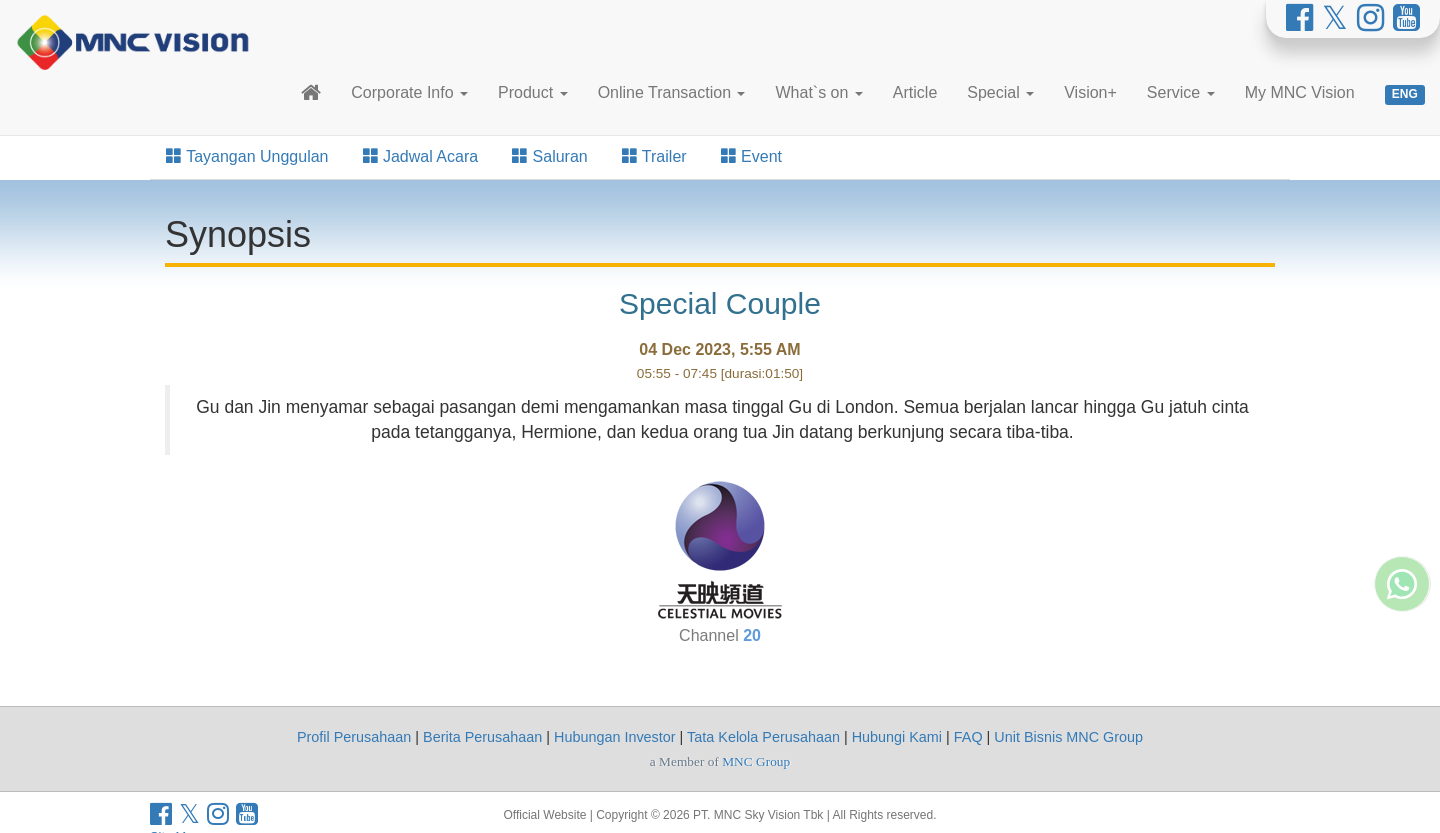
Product (533, 92)
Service (1181, 92)
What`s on (818, 92)
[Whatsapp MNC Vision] (1402, 530)
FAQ (968, 737)
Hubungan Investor (615, 737)
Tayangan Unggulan (247, 156)
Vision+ (1090, 92)
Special (1000, 92)
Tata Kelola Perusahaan (763, 737)
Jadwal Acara (421, 156)
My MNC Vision (1300, 92)
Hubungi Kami (897, 737)
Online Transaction (672, 92)
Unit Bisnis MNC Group (1068, 737)
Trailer (654, 156)
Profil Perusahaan (354, 737)
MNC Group (756, 761)
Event (751, 156)
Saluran (550, 156)
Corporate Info (409, 92)
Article (915, 92)
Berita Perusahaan (482, 737)
